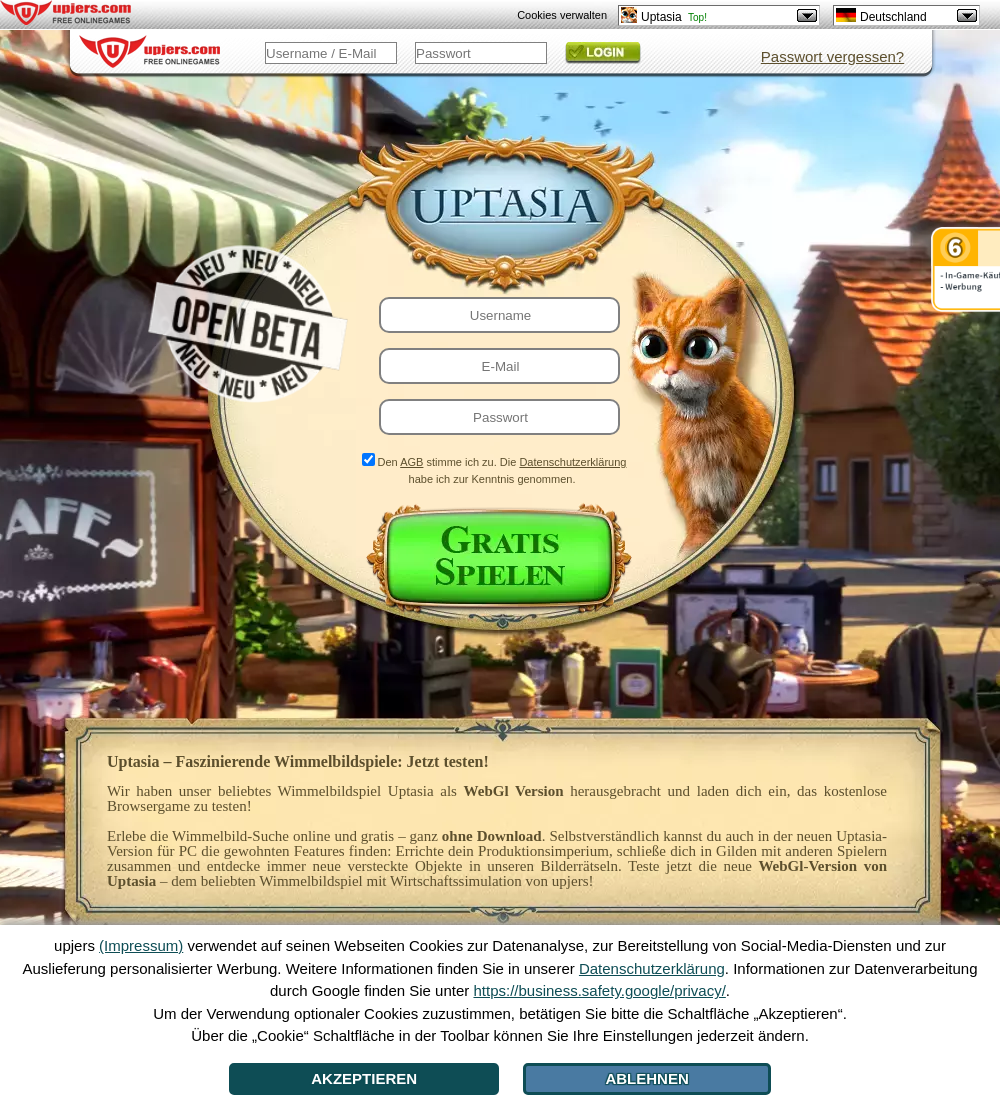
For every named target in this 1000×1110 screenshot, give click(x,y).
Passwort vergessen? (832, 56)
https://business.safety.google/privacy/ (599, 990)
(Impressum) (141, 945)
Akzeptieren (364, 1078)
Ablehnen (646, 1078)
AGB (411, 462)
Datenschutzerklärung (572, 462)
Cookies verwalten (562, 15)
